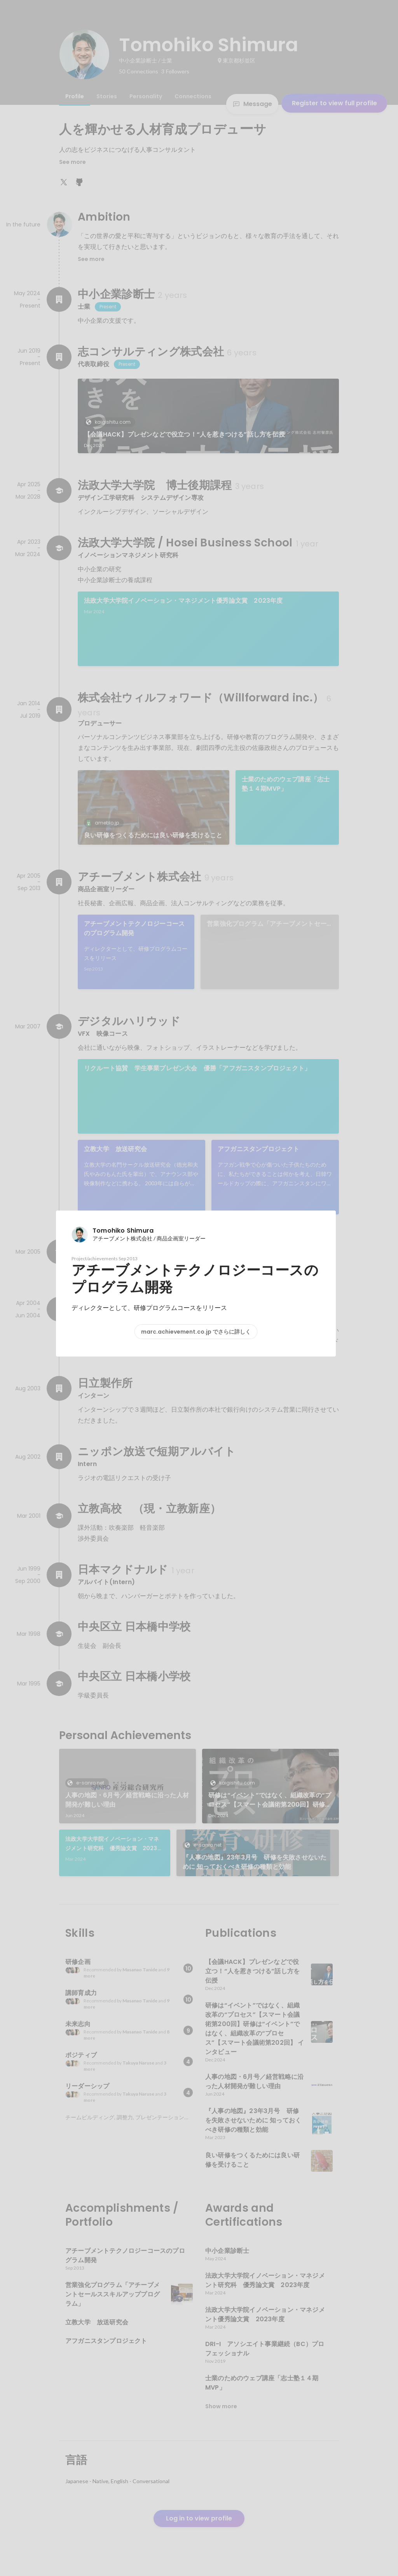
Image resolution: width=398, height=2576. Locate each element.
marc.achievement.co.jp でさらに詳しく (196, 1332)
